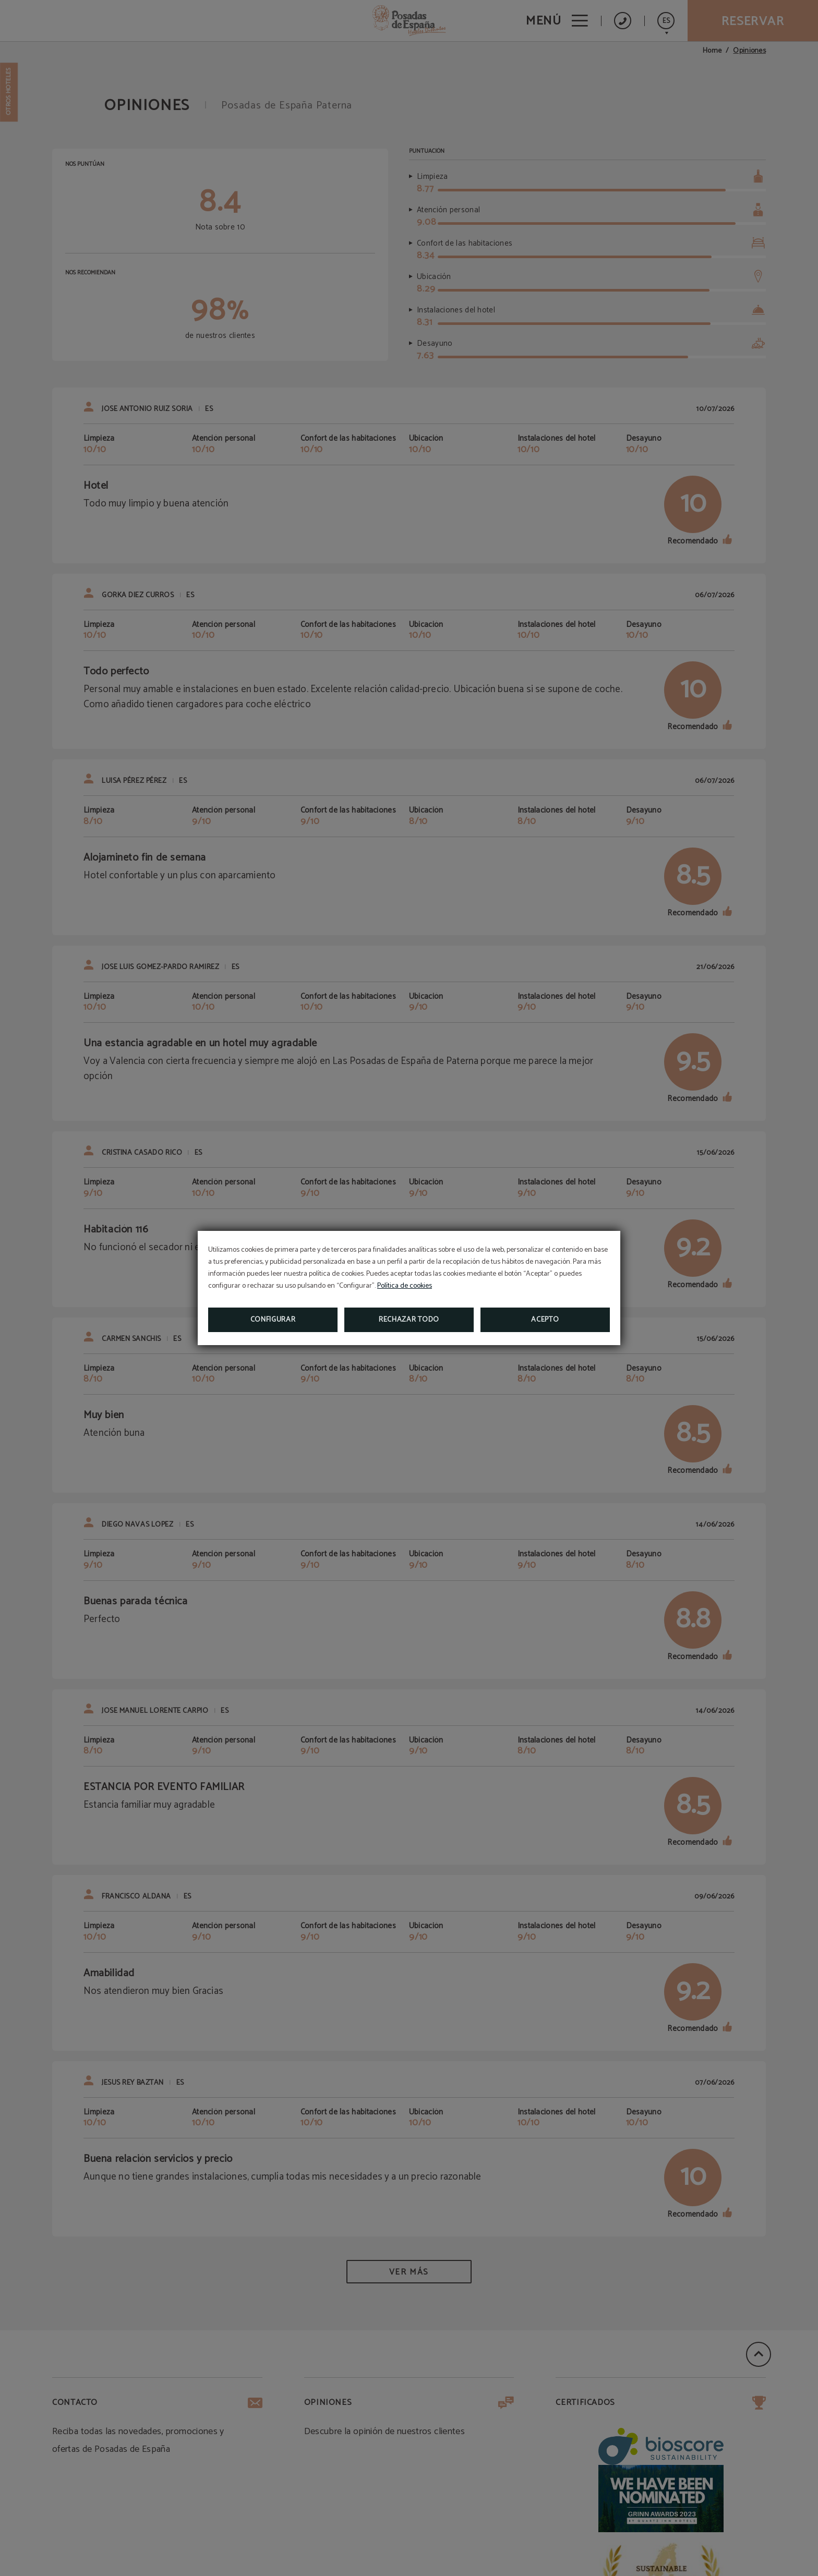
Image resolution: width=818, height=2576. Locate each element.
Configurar (273, 1320)
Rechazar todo (409, 1320)
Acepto (545, 1320)
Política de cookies (404, 1286)
